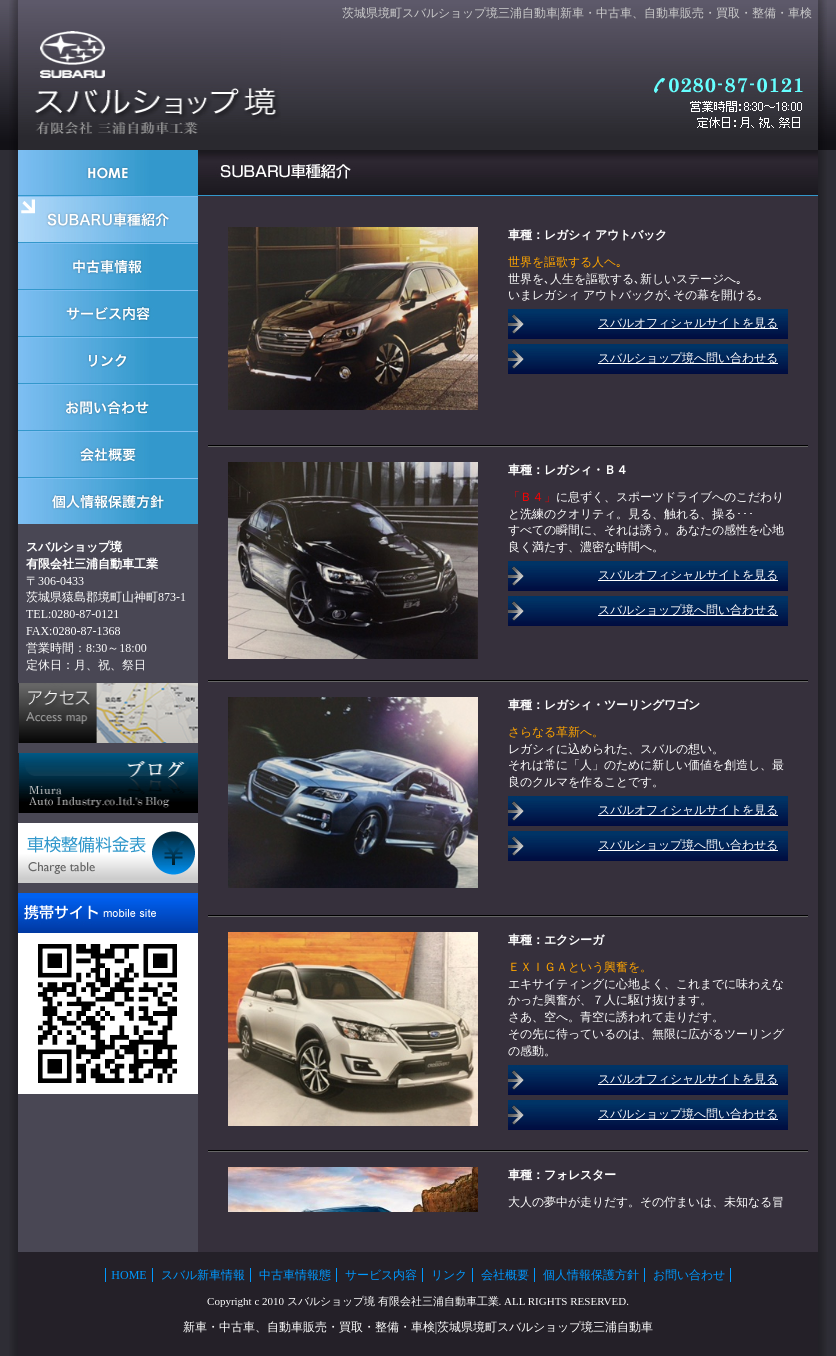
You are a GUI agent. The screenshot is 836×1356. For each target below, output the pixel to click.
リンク (449, 1275)
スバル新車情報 (203, 1275)
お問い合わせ (689, 1275)
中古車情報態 (295, 1275)
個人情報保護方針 (591, 1275)
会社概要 (505, 1275)
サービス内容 (381, 1275)
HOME (128, 1275)
